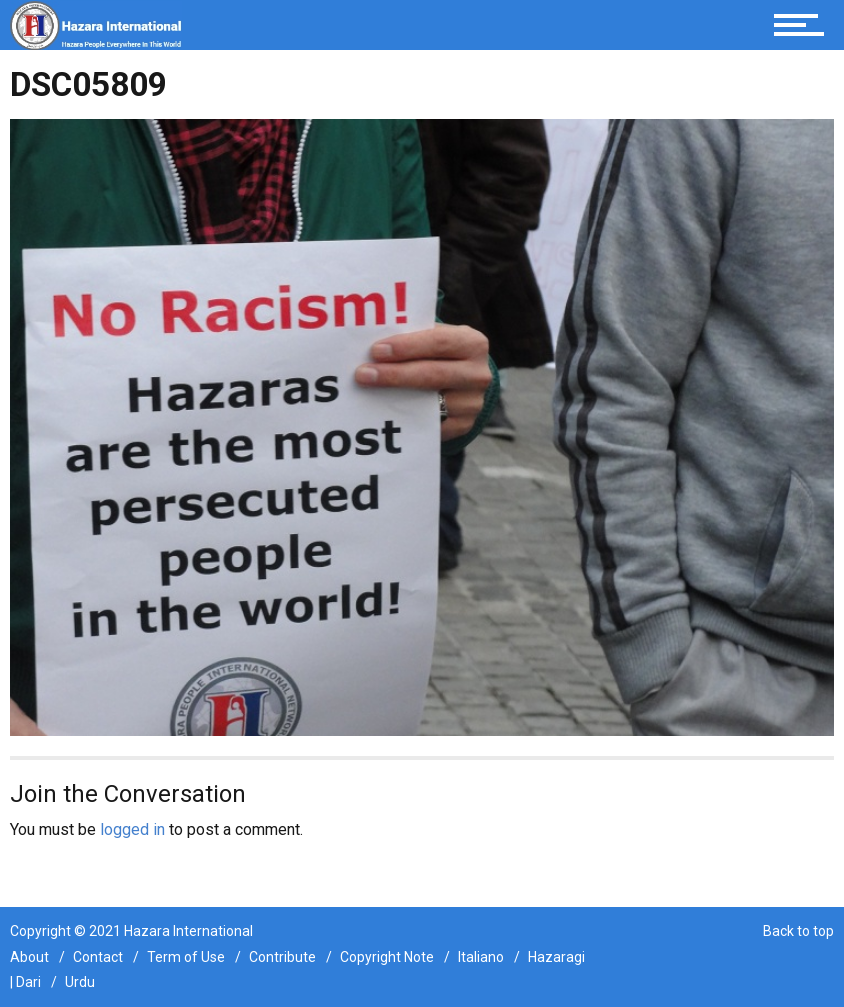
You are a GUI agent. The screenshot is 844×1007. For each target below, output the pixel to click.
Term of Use (186, 957)
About (29, 957)
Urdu (80, 982)
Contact (98, 957)
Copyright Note (387, 957)
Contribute (282, 957)
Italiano (481, 957)
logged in (132, 829)
